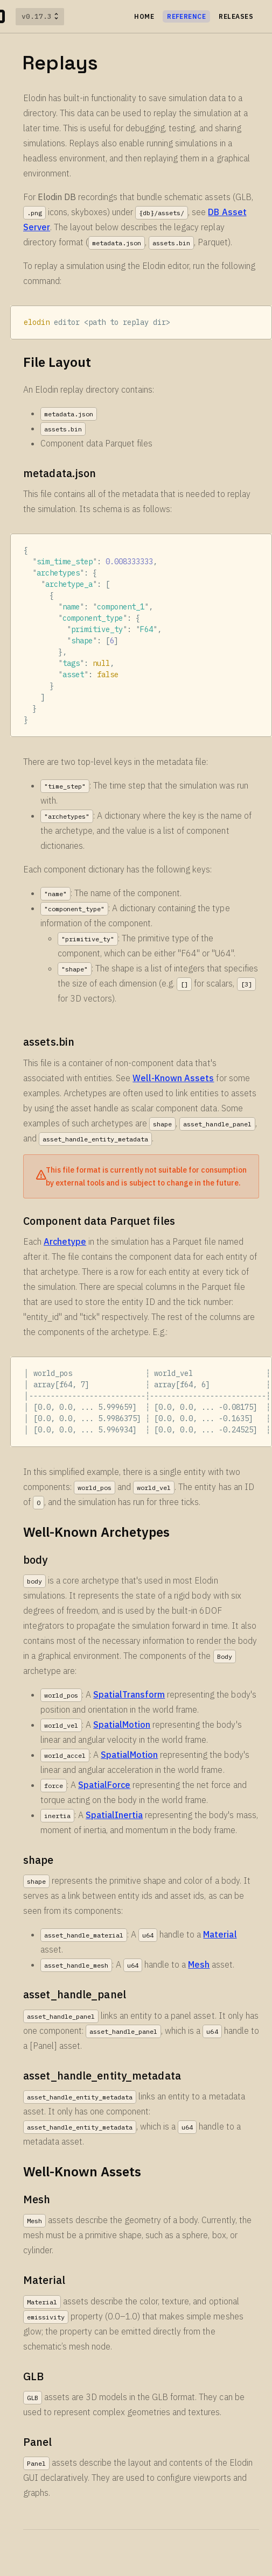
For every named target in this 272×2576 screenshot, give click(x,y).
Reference (186, 16)
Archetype (65, 1241)
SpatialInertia (114, 1814)
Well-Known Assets (173, 1078)
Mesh (199, 1964)
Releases (236, 16)
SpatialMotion (121, 1724)
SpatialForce (104, 1784)
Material (219, 1934)
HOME (144, 16)
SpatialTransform (129, 1694)
